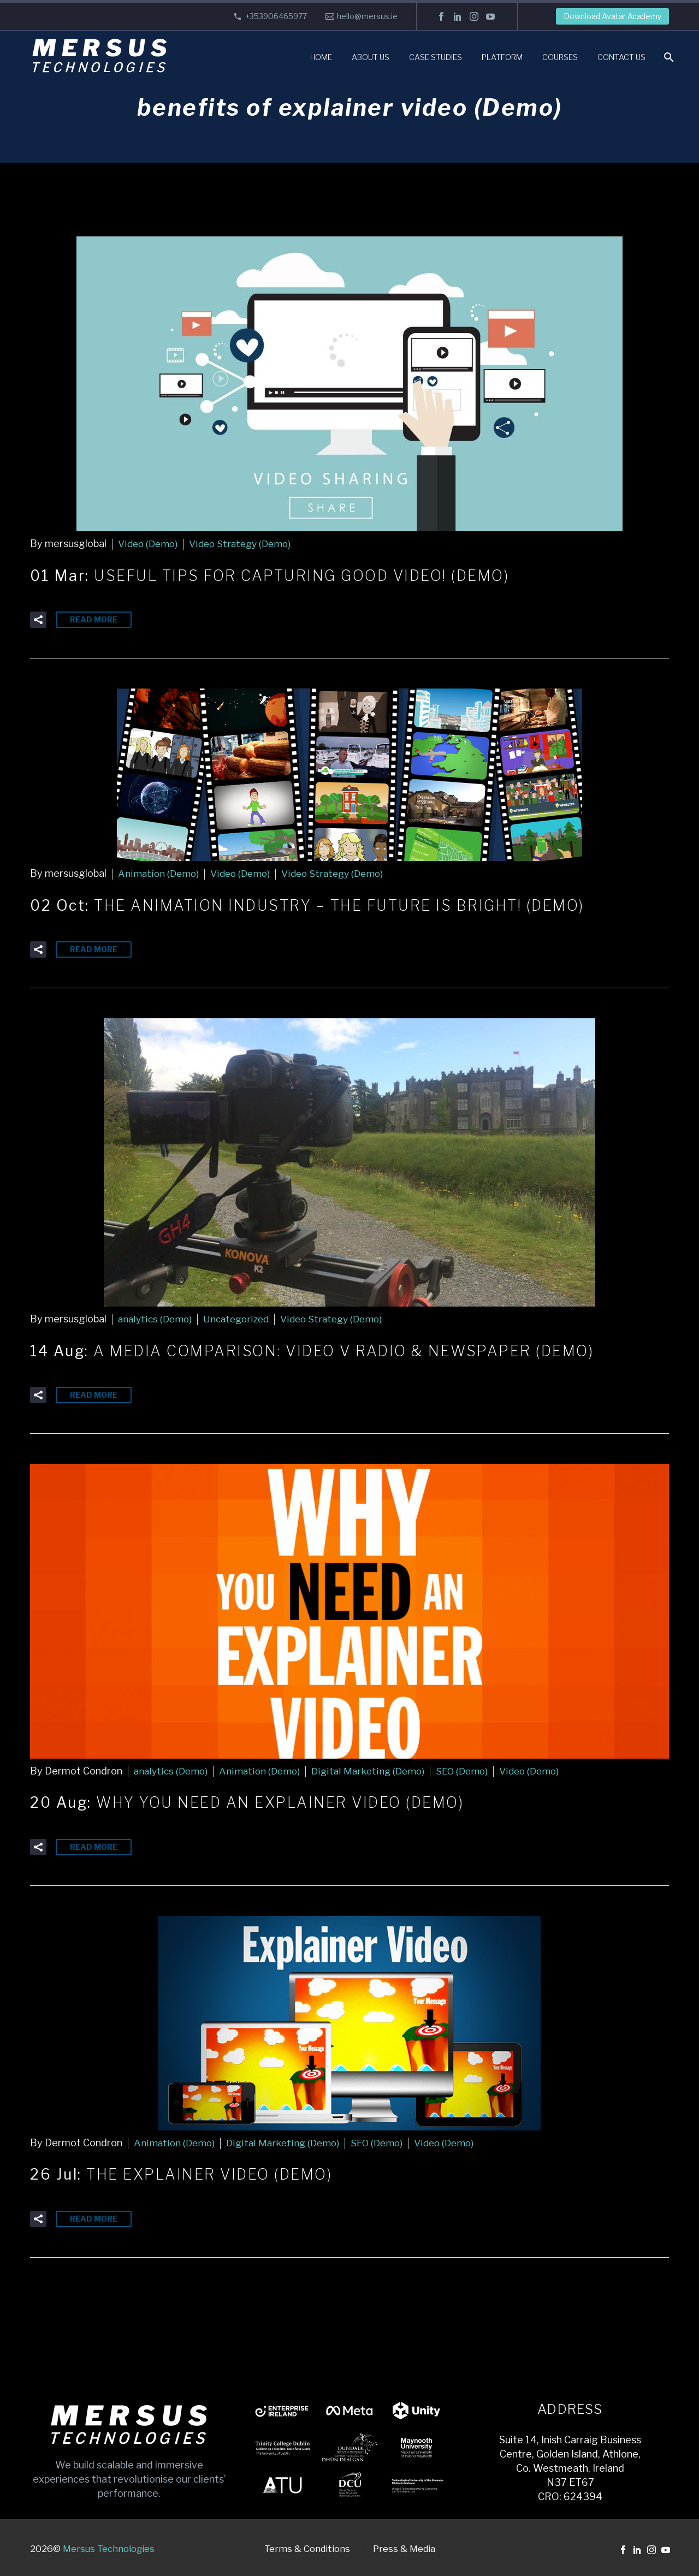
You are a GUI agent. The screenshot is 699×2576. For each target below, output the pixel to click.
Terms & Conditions (307, 2547)
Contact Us (621, 57)
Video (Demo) (149, 543)
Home (321, 57)
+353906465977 (276, 16)
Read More (93, 619)
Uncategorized (240, 1318)
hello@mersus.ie (367, 16)
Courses (560, 57)
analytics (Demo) (156, 1318)
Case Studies (435, 57)
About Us (370, 57)
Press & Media (404, 2547)
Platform (502, 57)
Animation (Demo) (159, 873)
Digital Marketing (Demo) (373, 1770)
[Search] (667, 57)
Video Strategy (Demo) (245, 543)
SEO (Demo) (469, 1770)
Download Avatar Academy (612, 16)
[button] (38, 619)
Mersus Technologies (109, 2547)
